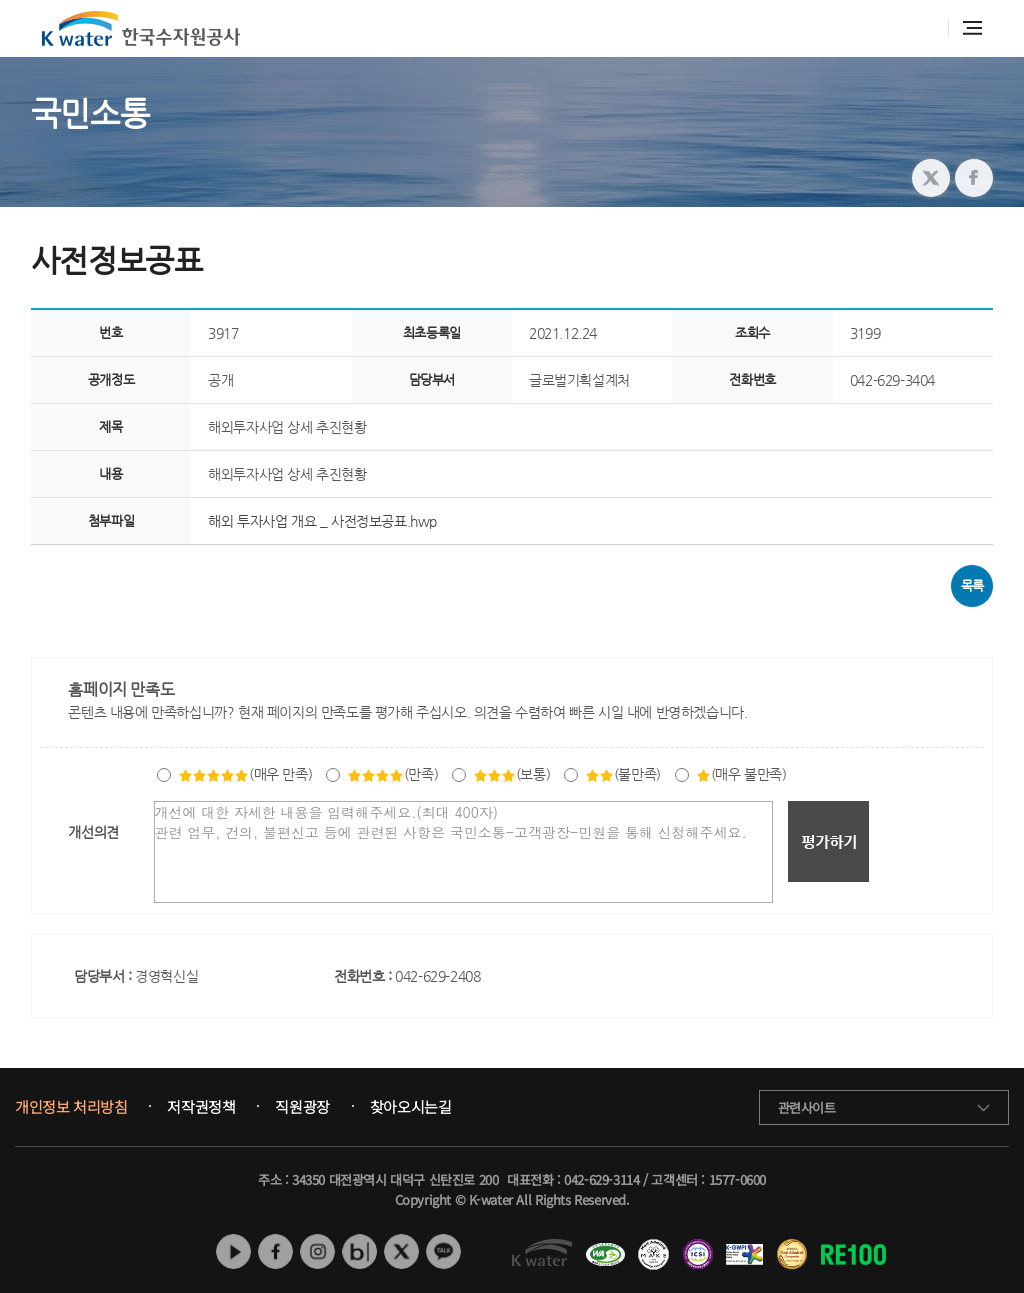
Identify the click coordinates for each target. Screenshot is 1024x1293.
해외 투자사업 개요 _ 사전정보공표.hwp (322, 521)
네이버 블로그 (359, 1251)
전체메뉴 (972, 28)
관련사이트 (807, 1107)
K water (141, 28)
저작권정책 (201, 1107)
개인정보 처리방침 (71, 1107)
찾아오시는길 (411, 1107)
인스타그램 (317, 1251)
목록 (972, 585)
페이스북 (275, 1251)
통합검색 (922, 28)
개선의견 (93, 832)
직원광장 (302, 1107)
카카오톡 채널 (443, 1251)
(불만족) (623, 774)
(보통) (511, 774)
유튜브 (233, 1251)
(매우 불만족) (741, 774)
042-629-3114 (601, 1179)
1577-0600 (737, 1179)
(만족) (392, 774)
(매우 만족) (245, 774)
